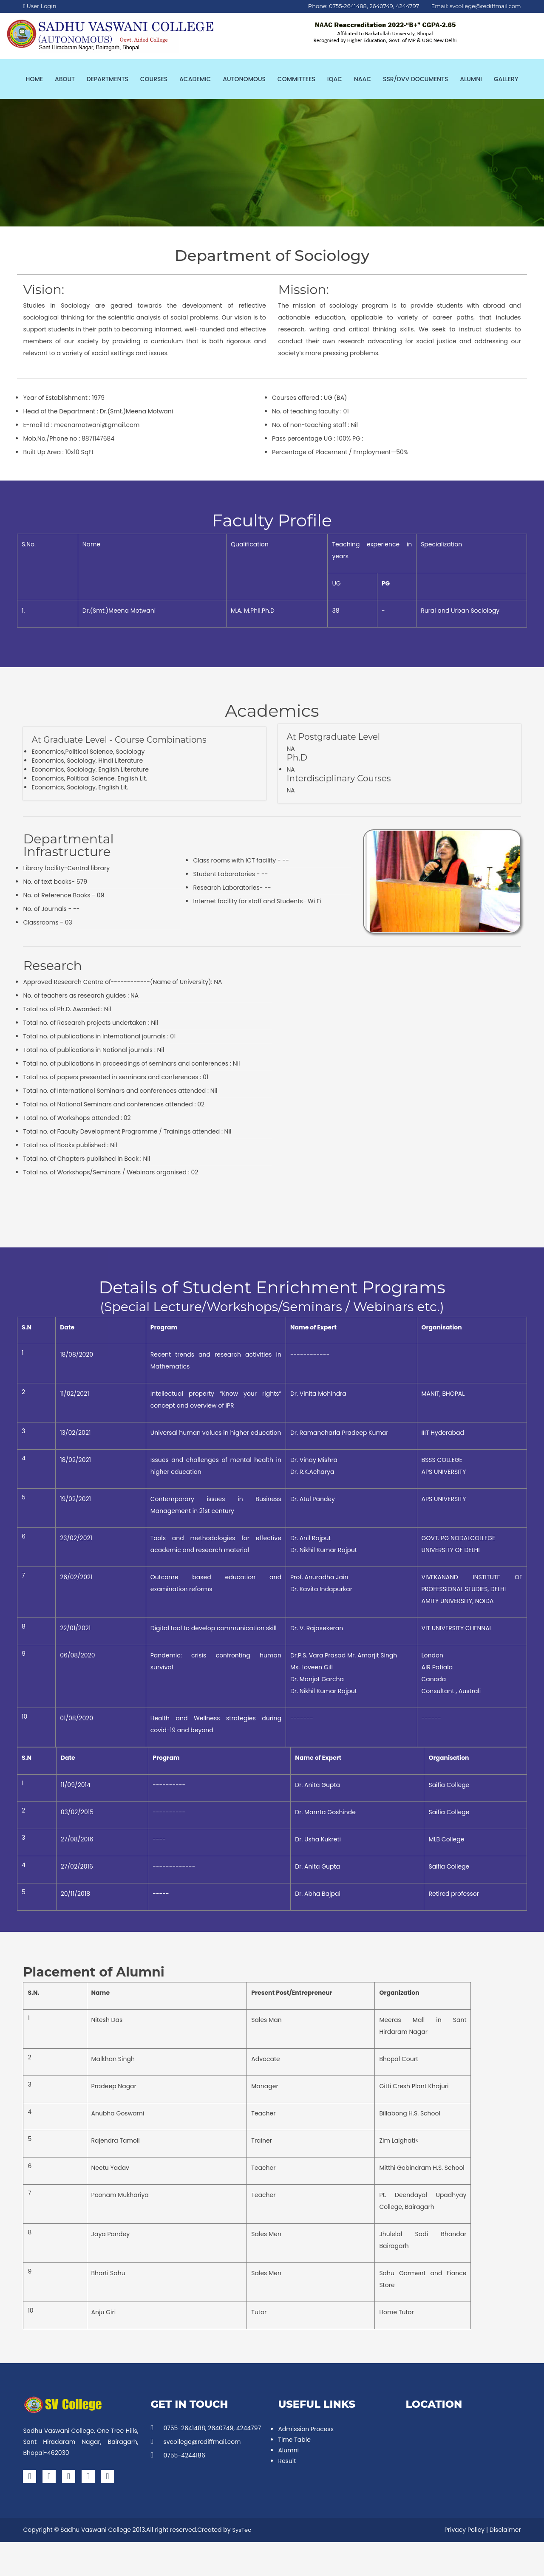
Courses (154, 79)
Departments (107, 79)
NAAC (362, 79)
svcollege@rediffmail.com (485, 6)
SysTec (242, 2529)
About (65, 79)
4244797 (407, 6)
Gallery (506, 79)
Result (287, 2461)
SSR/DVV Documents (415, 79)
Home (34, 79)
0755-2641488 (348, 6)
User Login (39, 6)
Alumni (471, 79)
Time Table (294, 2439)
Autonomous (244, 79)
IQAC (334, 79)
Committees (296, 79)
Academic (195, 79)
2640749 (381, 6)
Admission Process (306, 2429)
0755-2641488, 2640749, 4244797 (205, 2428)
